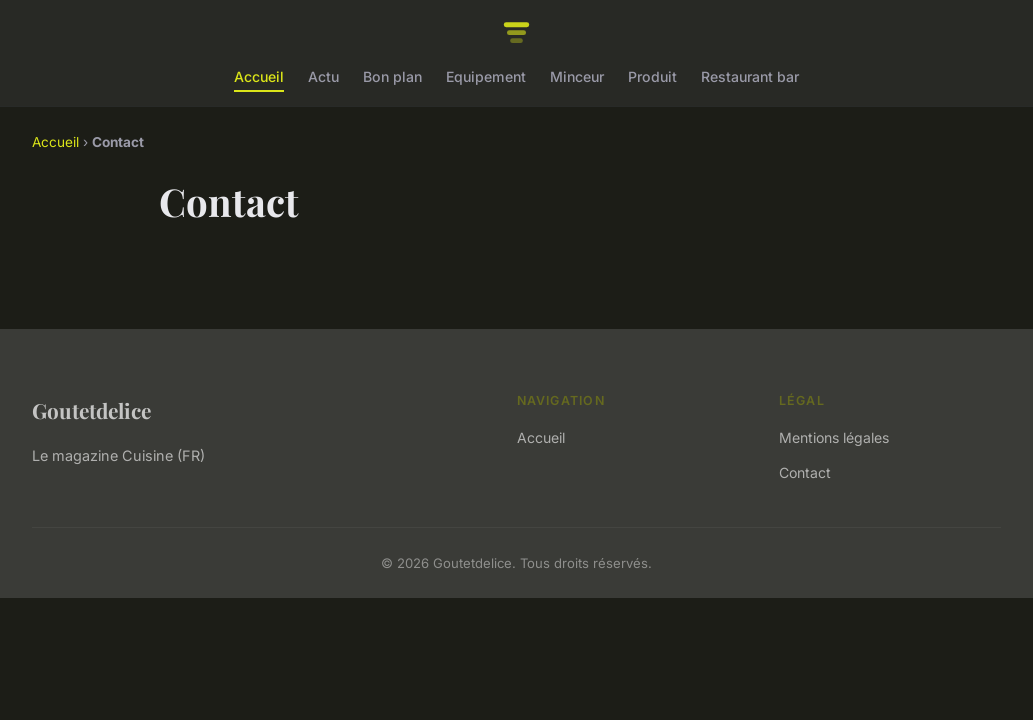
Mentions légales (834, 437)
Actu (323, 76)
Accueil (259, 76)
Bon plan (392, 76)
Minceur (577, 76)
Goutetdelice (91, 410)
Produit (652, 76)
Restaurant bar (750, 76)
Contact (805, 472)
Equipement (486, 76)
